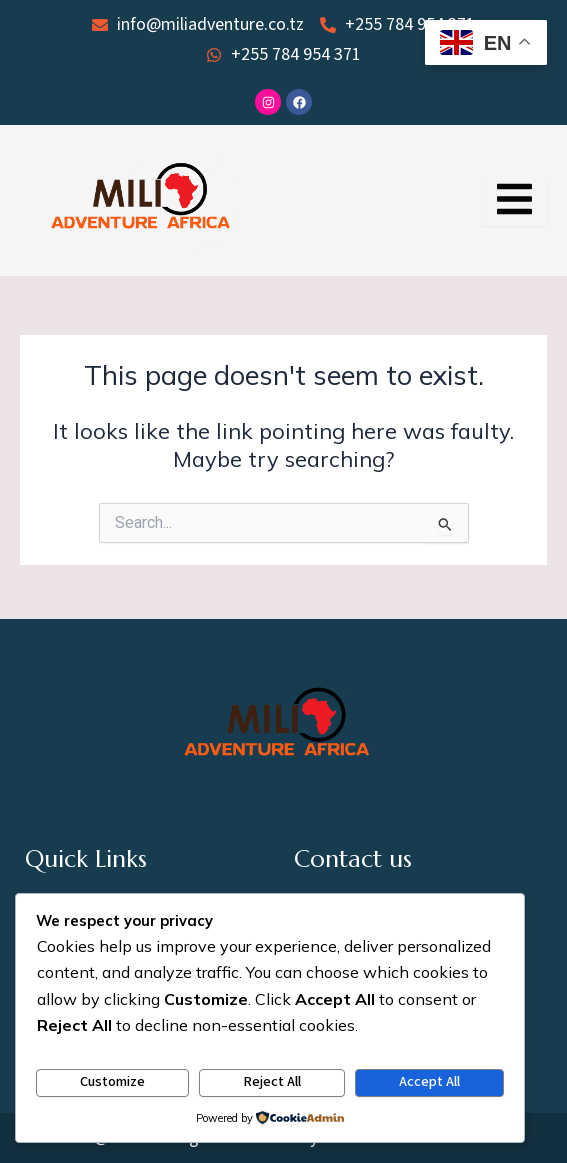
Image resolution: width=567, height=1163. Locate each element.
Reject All (272, 1081)
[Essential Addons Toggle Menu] (514, 201)
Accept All (429, 1081)
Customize (112, 1081)
